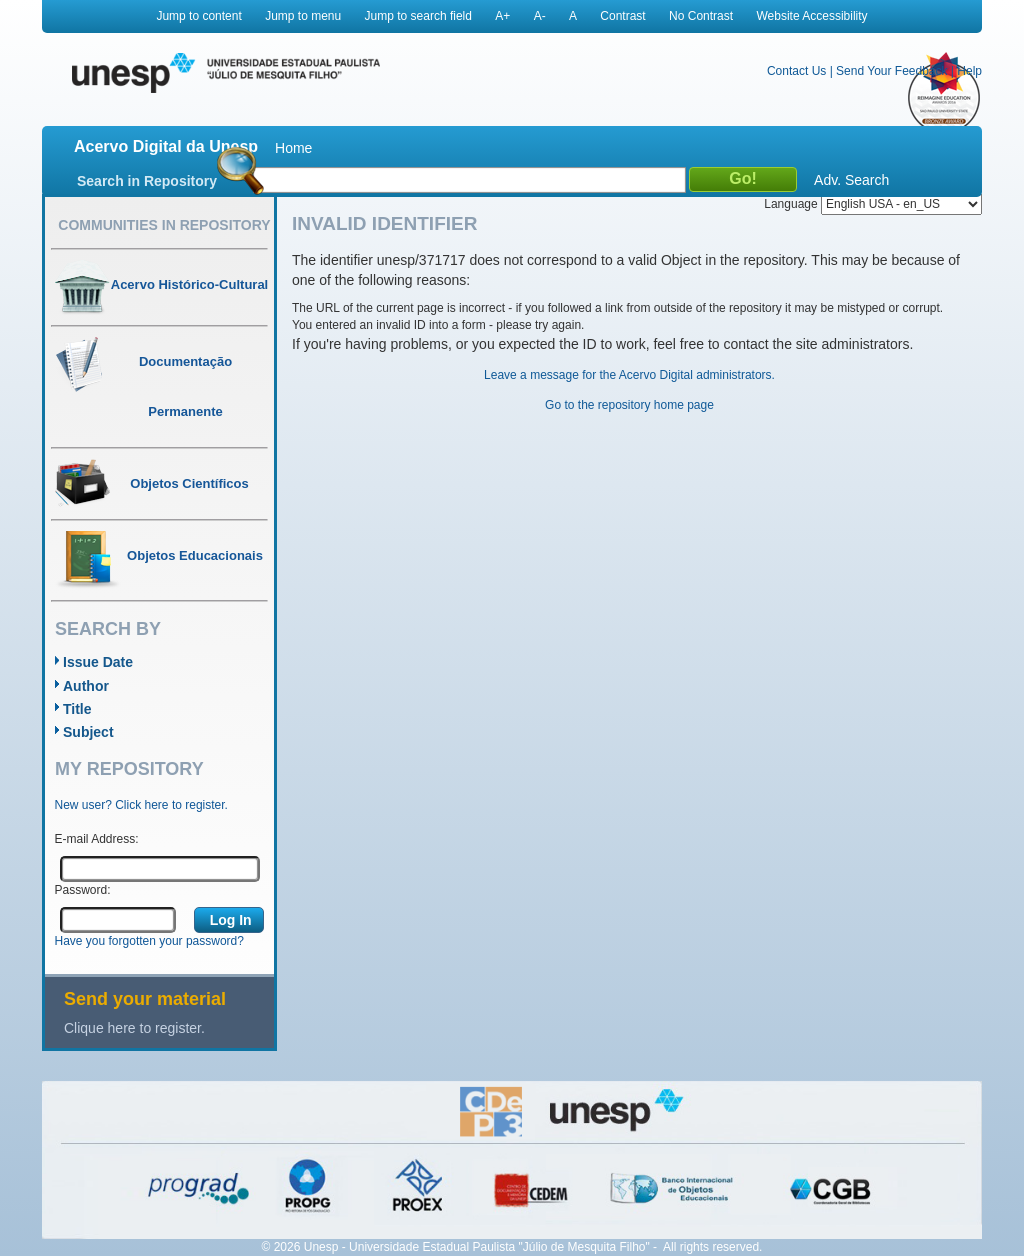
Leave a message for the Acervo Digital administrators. (629, 375)
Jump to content (198, 16)
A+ (502, 16)
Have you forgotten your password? (149, 941)
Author (86, 686)
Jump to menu (303, 16)
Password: (83, 890)
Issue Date (98, 662)
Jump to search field (418, 16)
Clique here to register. (134, 1028)
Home (293, 148)
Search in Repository (147, 181)
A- (540, 16)
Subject (88, 732)
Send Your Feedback (891, 71)
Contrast (622, 16)
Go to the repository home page (629, 405)
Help (969, 71)
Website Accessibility (811, 16)
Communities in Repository (164, 225)
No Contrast (701, 16)
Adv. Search (851, 180)
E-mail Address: (97, 839)
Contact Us (796, 71)
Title (77, 709)
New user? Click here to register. (141, 805)
